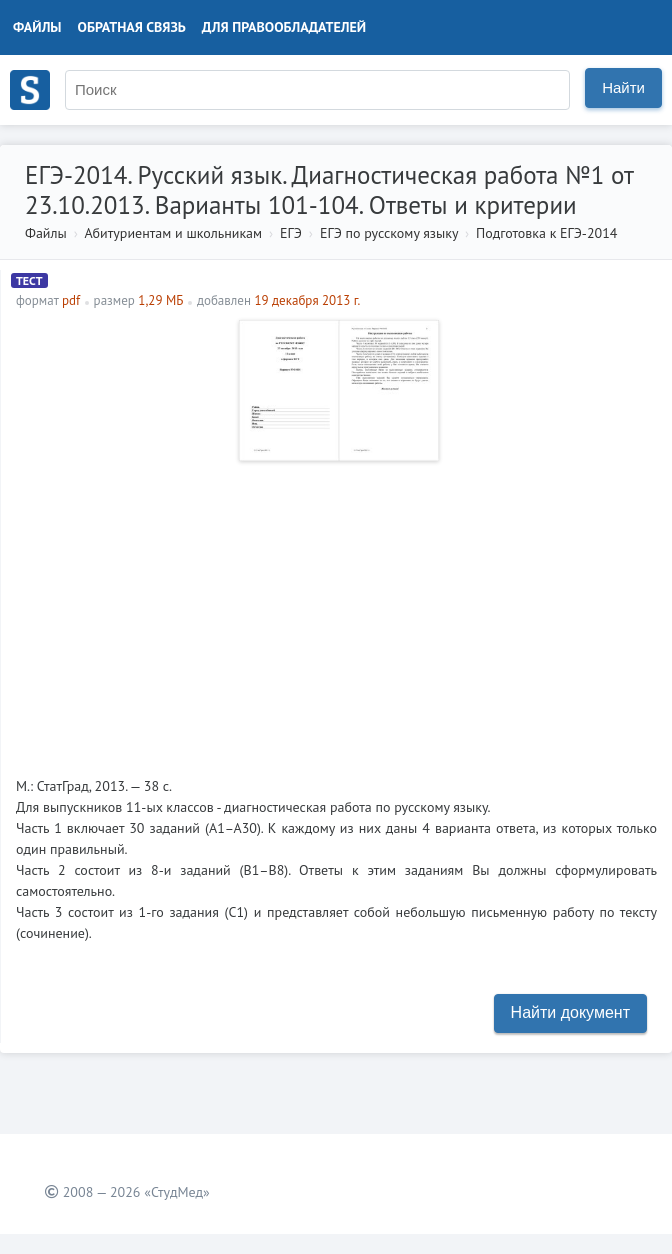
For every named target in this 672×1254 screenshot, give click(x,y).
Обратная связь (132, 27)
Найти (623, 87)
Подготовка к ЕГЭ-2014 (546, 233)
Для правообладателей (284, 27)
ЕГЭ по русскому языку (389, 233)
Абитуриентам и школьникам (173, 233)
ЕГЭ (291, 233)
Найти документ (570, 1012)
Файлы (37, 27)
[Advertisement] (336, 611)
